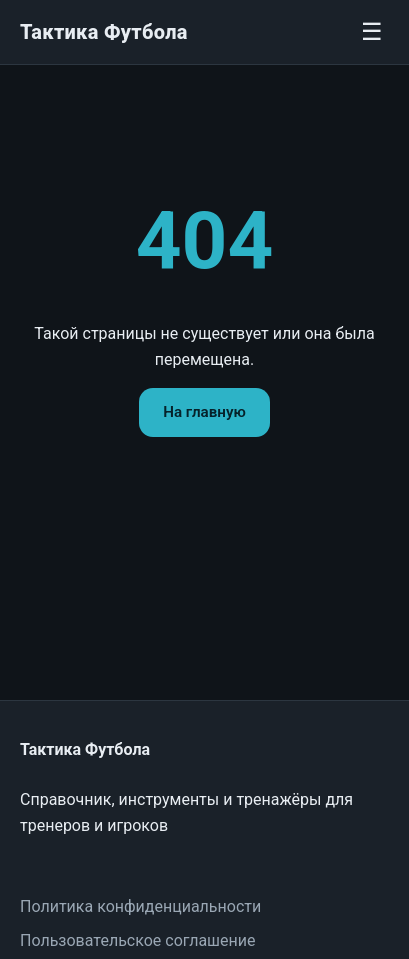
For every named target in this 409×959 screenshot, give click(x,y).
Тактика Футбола (104, 32)
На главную (204, 412)
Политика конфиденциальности (140, 906)
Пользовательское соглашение (138, 940)
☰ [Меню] (372, 31)
